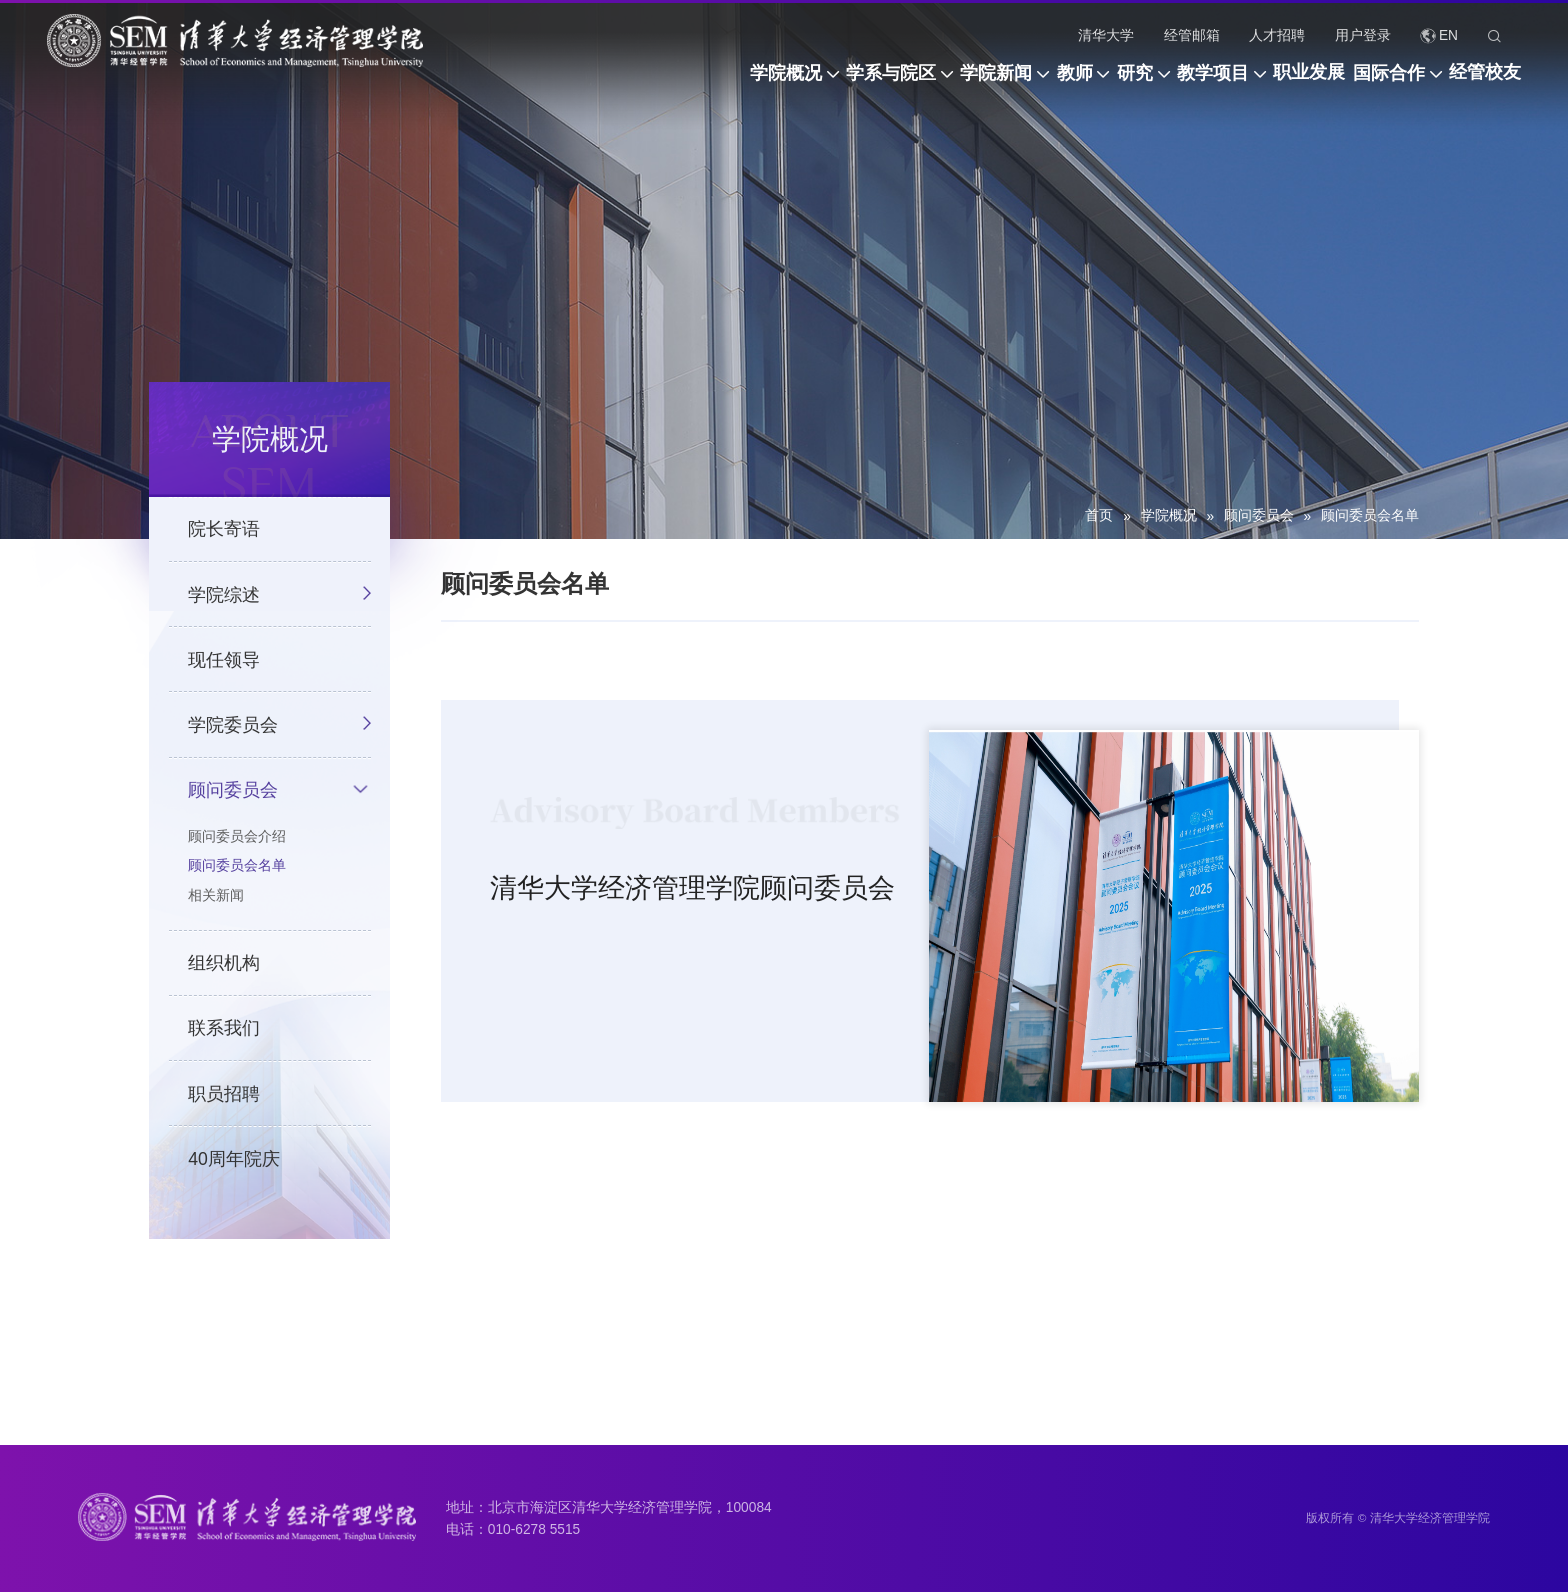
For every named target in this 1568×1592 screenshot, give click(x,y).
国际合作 (1362, 83)
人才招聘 (1277, 35)
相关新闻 (216, 912)
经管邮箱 (1192, 35)
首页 (1099, 515)
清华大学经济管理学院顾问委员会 (692, 895)
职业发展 (1256, 83)
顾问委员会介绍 (237, 853)
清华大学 (1106, 35)
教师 (941, 83)
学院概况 (572, 83)
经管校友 (1485, 83)
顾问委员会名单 (1370, 515)
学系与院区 (704, 83)
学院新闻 (836, 83)
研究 (1028, 83)
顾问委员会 (1259, 515)
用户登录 (1363, 35)
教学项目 (1133, 83)
